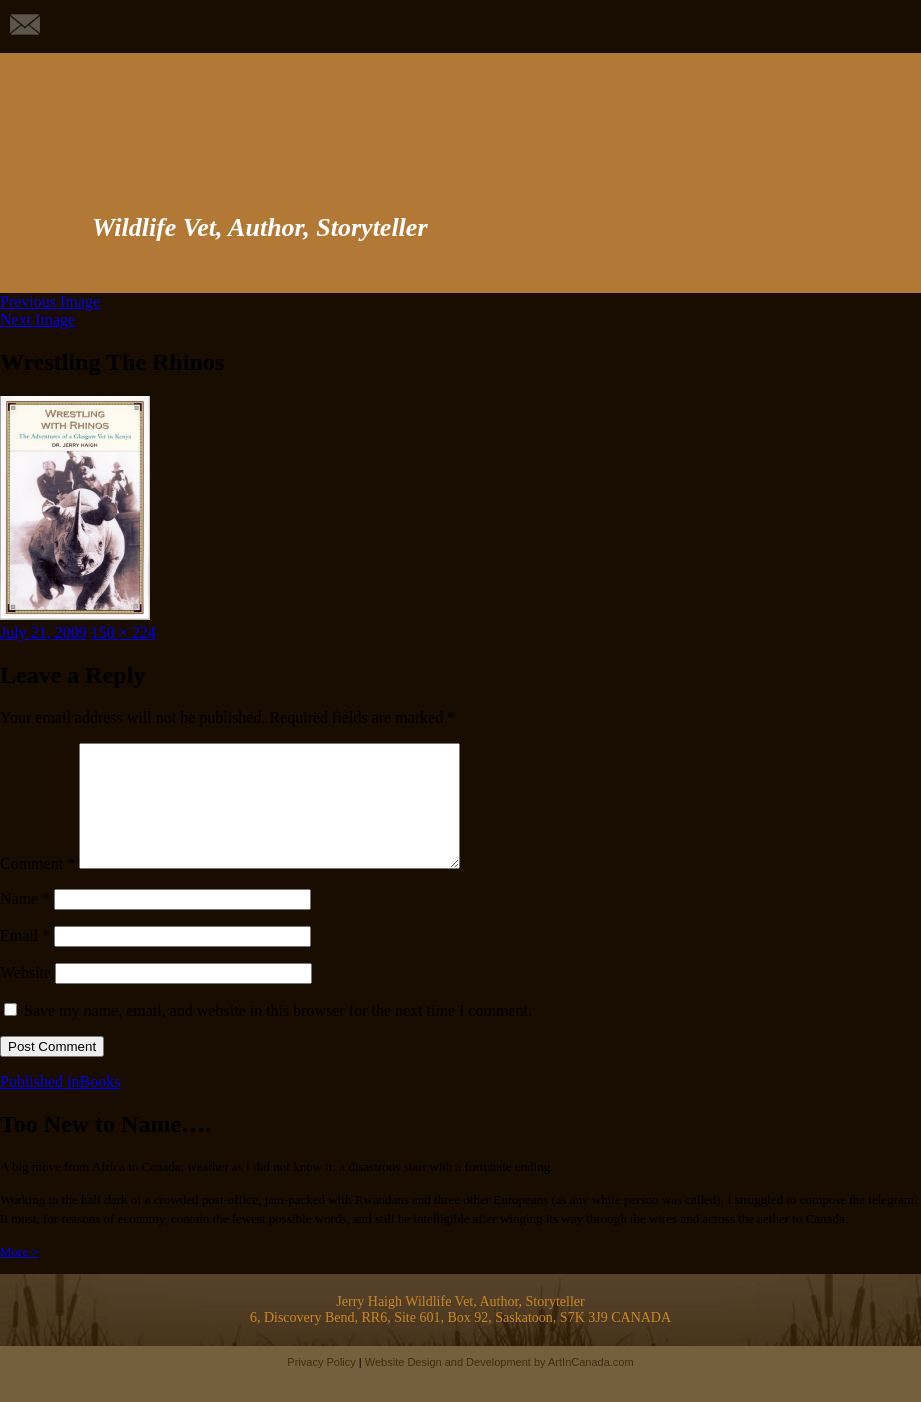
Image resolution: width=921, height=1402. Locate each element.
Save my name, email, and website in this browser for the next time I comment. (278, 1034)
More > (19, 1275)
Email (25, 959)
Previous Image (50, 301)
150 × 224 (123, 632)
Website (25, 996)
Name (25, 922)
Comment (37, 887)
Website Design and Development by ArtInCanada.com (499, 1386)
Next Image (37, 319)
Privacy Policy (321, 1386)
